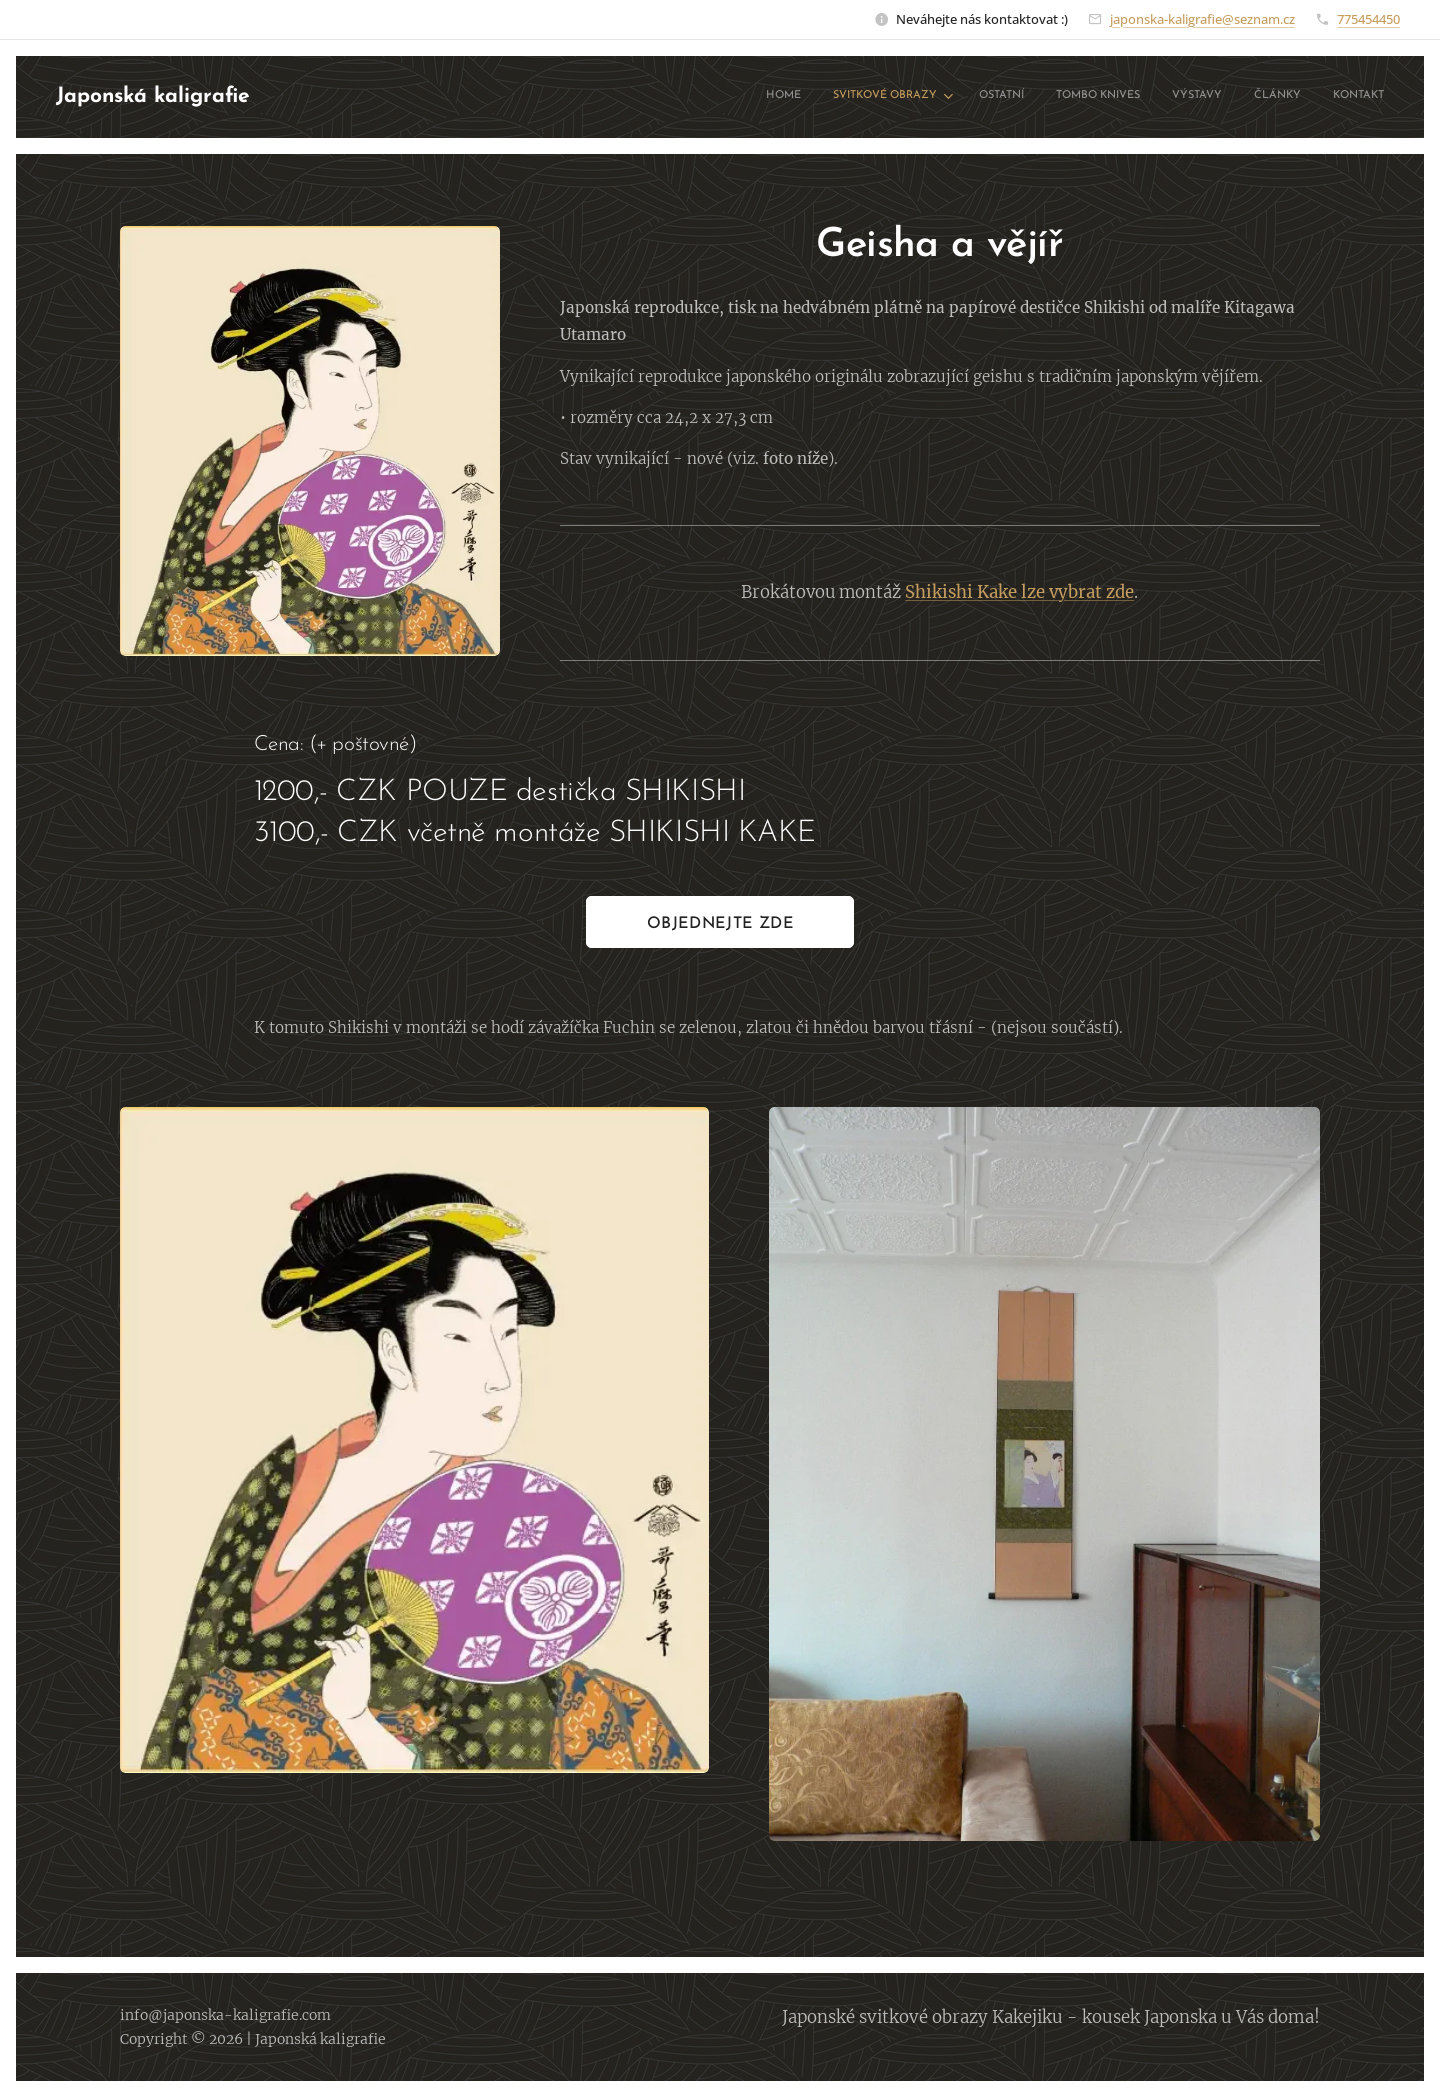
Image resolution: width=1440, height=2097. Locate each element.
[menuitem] (1187, 97)
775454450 (1368, 19)
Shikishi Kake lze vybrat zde (1020, 592)
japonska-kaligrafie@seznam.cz (1202, 19)
